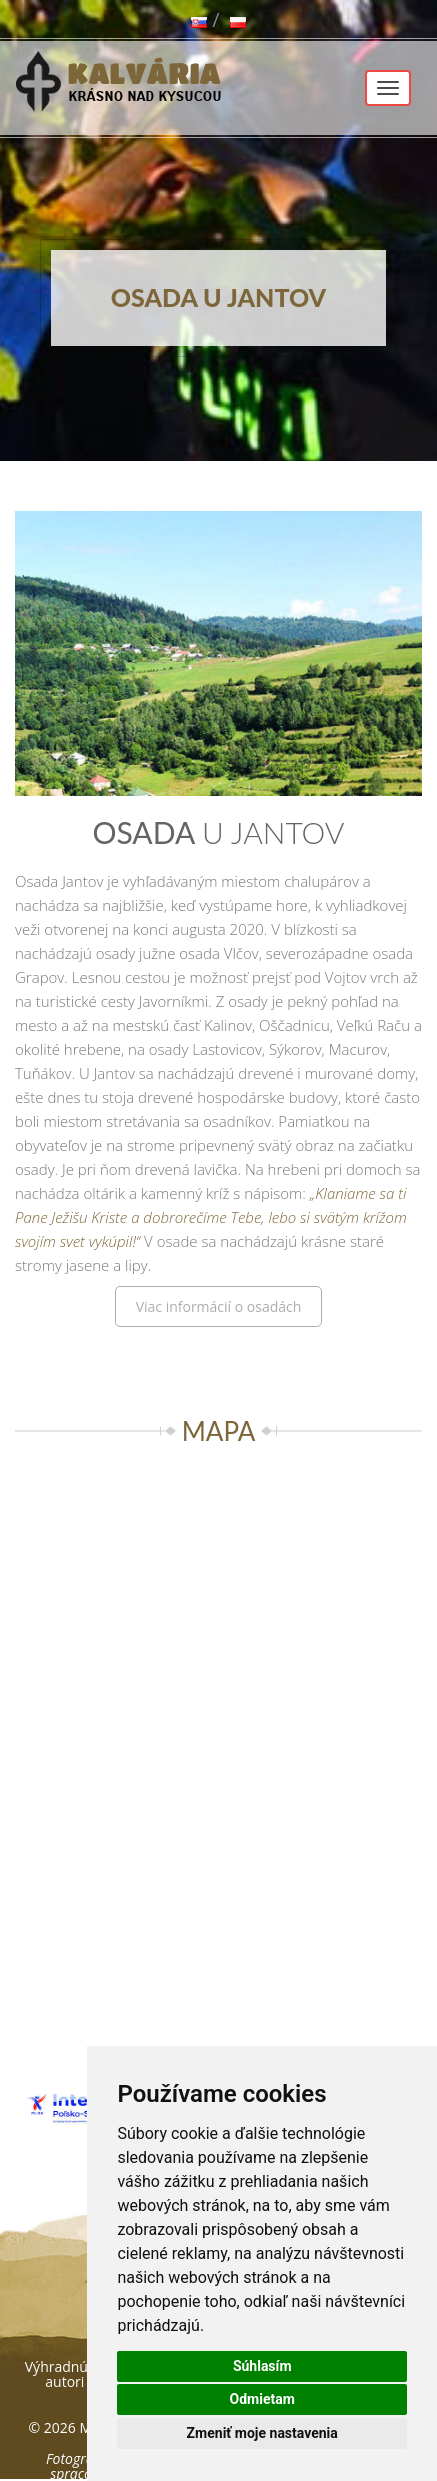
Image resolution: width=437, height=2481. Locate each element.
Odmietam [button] (262, 2399)
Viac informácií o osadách (219, 1306)
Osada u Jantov (218, 297)
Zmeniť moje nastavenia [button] (262, 2433)
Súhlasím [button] (262, 2366)
